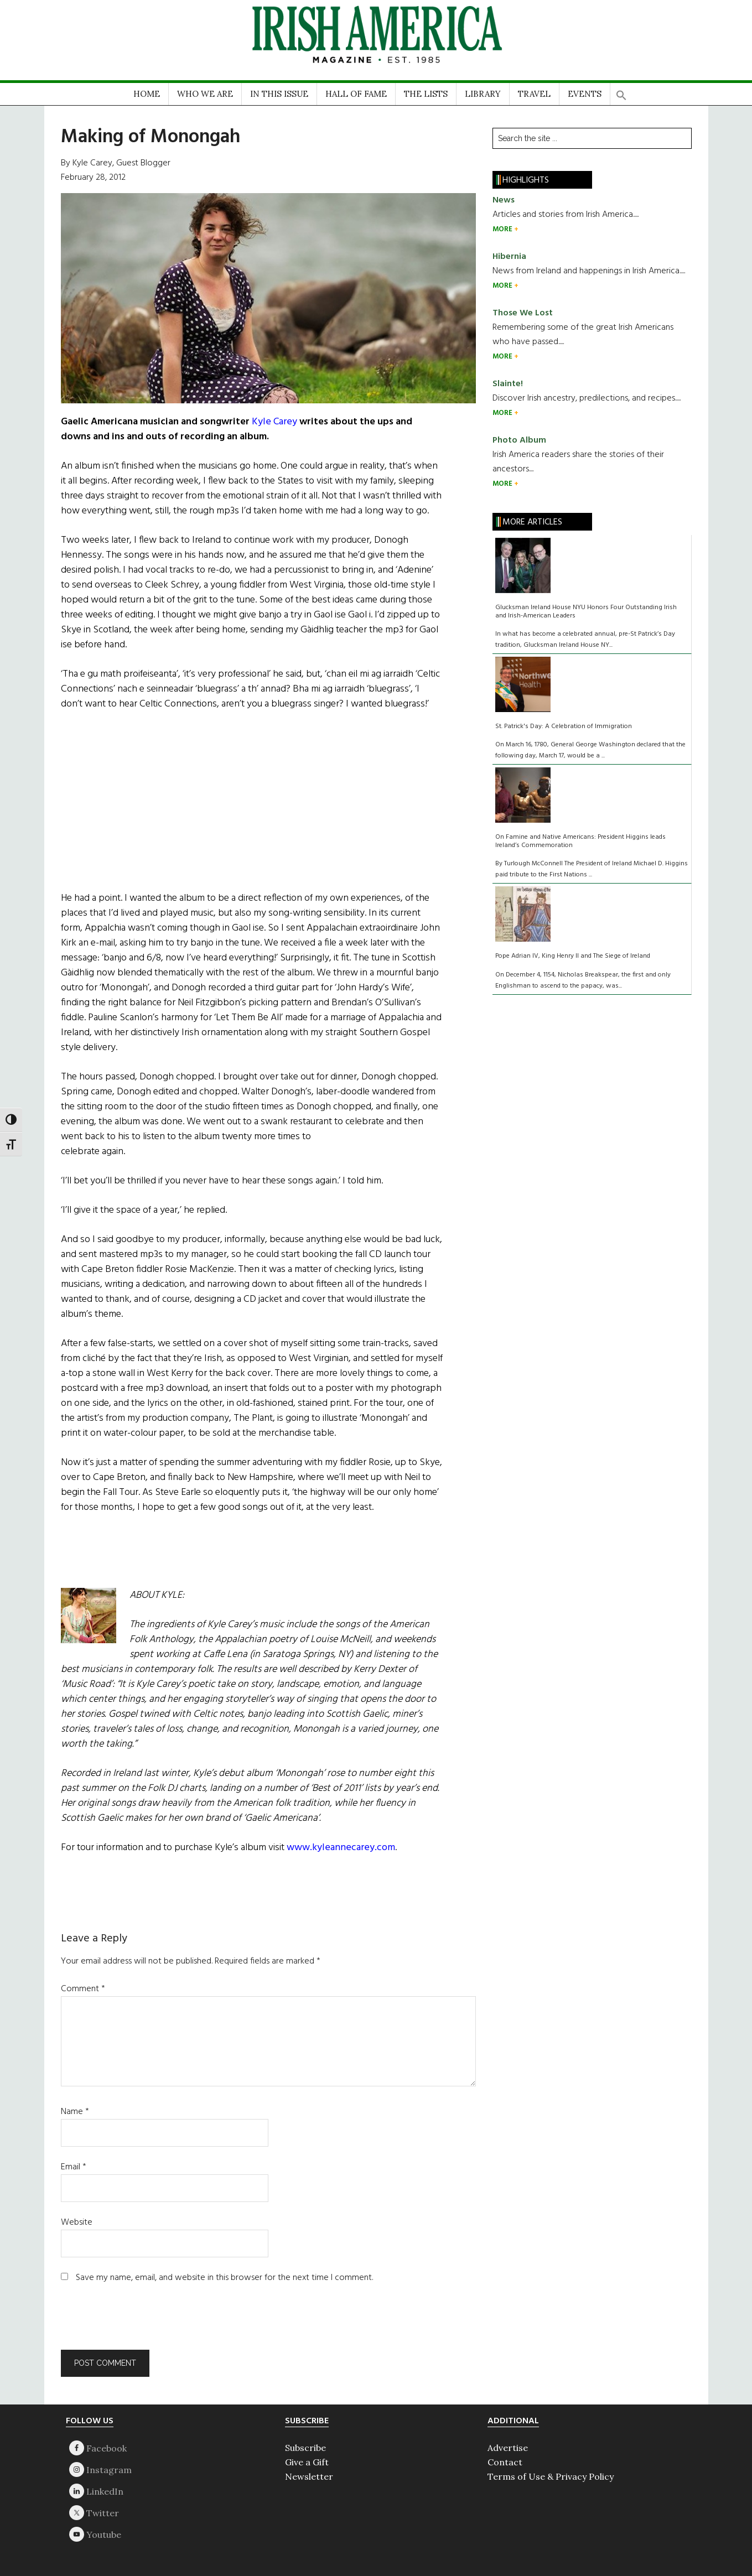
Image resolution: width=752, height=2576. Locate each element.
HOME (146, 94)
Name (75, 2112)
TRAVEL (534, 94)
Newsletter (309, 2476)
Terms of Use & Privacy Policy (550, 2476)
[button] (621, 91)
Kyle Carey (274, 422)
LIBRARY (483, 94)
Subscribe (305, 2447)
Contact (504, 2462)
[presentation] (136, 2322)
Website (76, 2222)
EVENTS (584, 94)
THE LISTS (426, 94)
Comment (83, 1989)
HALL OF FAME (356, 94)
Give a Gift (307, 2462)
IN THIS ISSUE (279, 94)
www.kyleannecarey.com (341, 1848)
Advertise (507, 2447)
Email (73, 2167)
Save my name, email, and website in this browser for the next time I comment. (224, 2278)
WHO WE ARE (205, 94)
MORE (503, 229)
